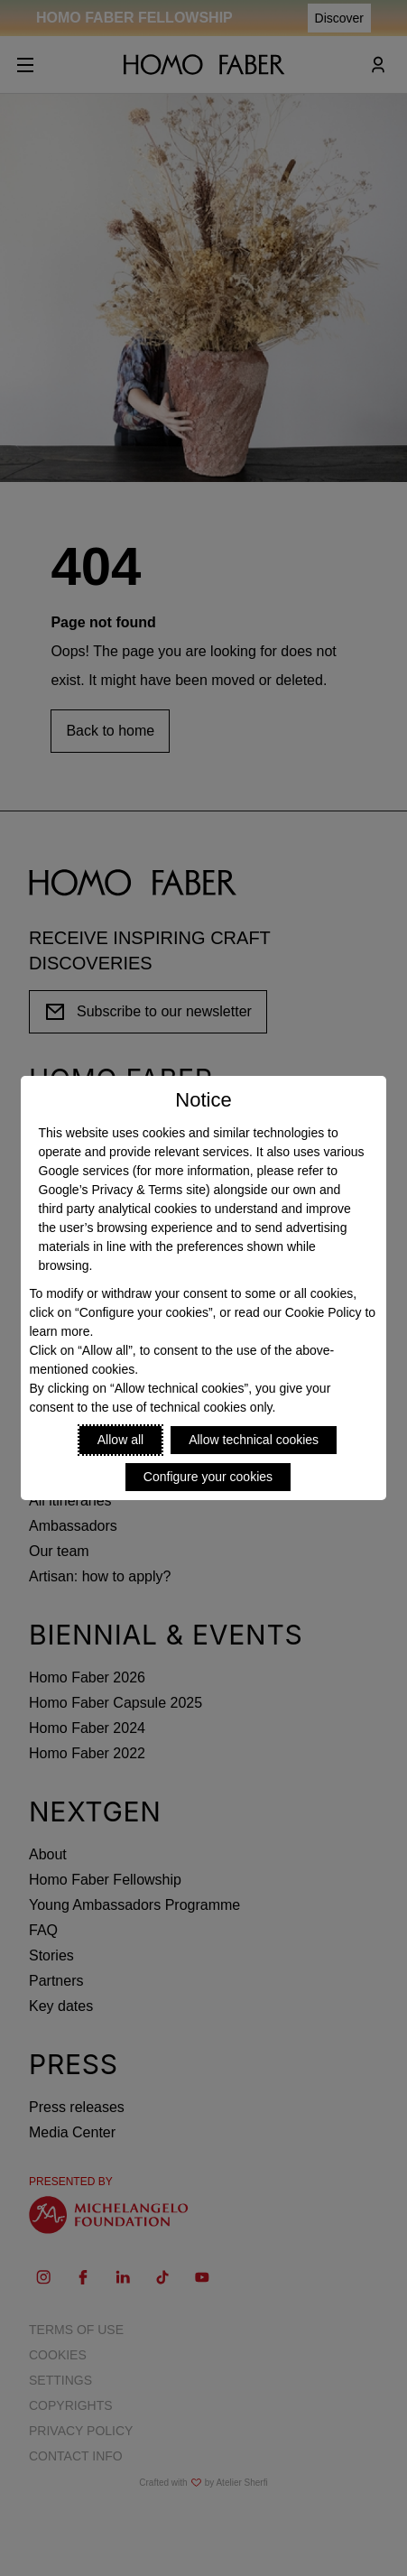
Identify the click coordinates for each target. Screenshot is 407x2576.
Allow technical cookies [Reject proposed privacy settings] (254, 1439)
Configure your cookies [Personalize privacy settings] (208, 1476)
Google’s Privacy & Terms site (122, 1189)
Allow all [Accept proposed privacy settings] (120, 1439)
